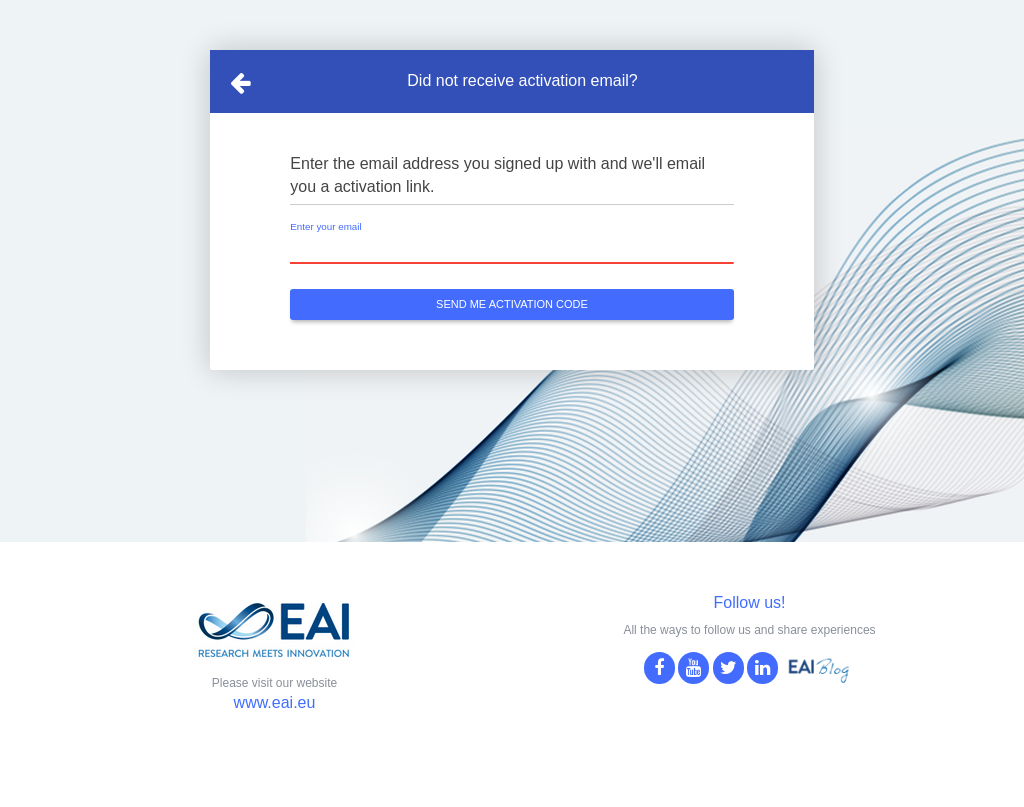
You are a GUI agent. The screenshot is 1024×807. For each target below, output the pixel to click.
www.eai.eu (275, 702)
